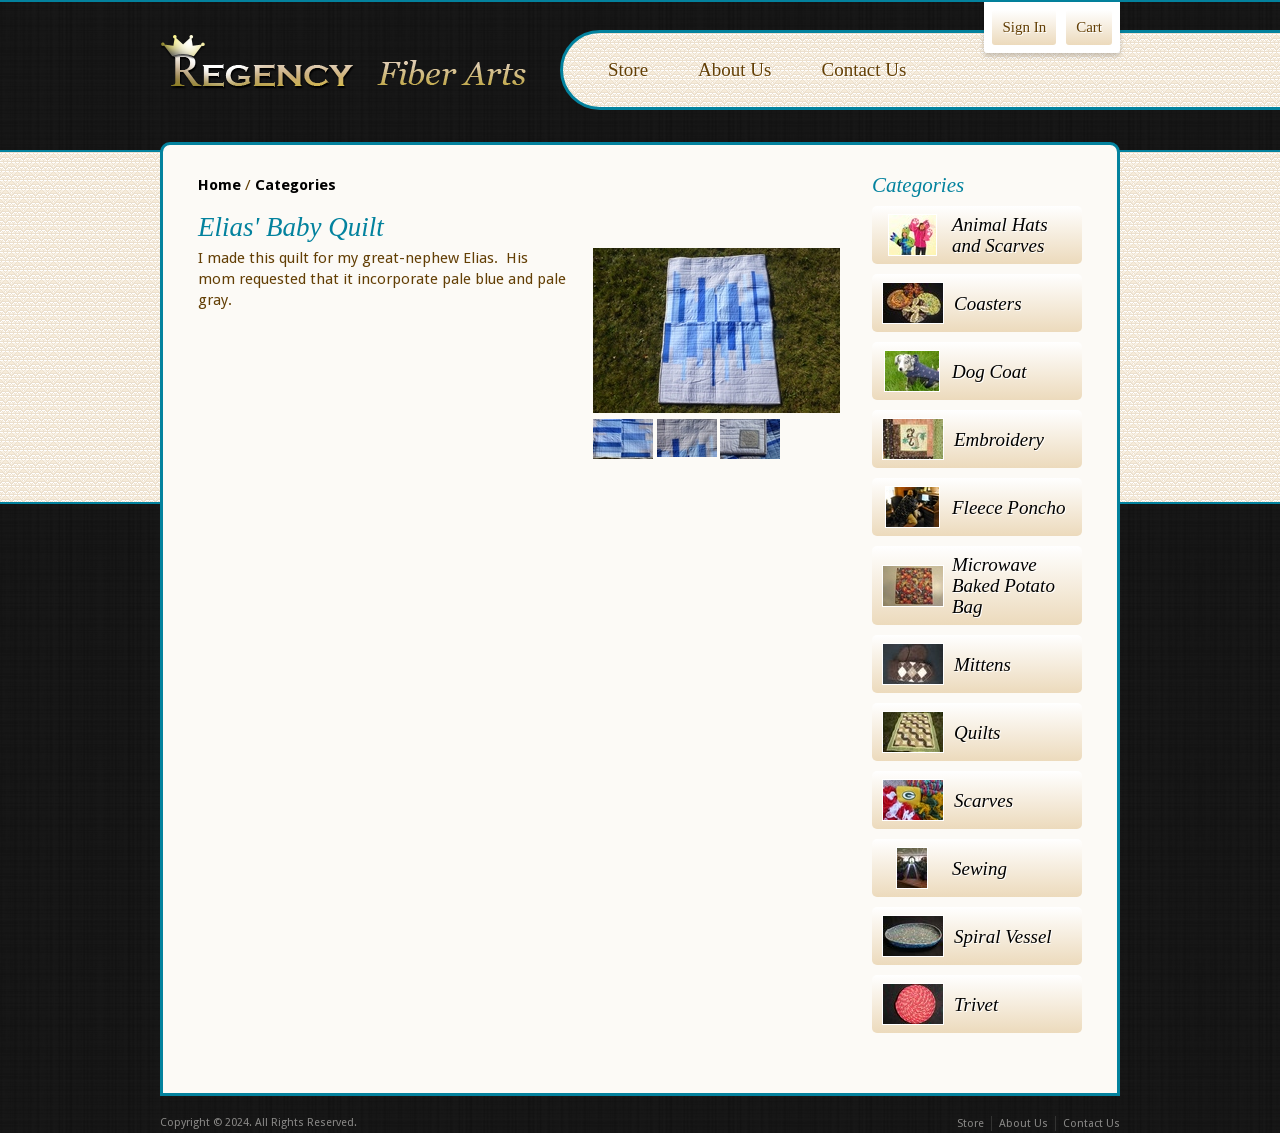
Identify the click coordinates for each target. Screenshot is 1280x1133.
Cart (1089, 27)
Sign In (1024, 27)
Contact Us (863, 69)
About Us (734, 69)
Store (628, 69)
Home (219, 185)
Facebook (598, 1124)
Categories (295, 185)
